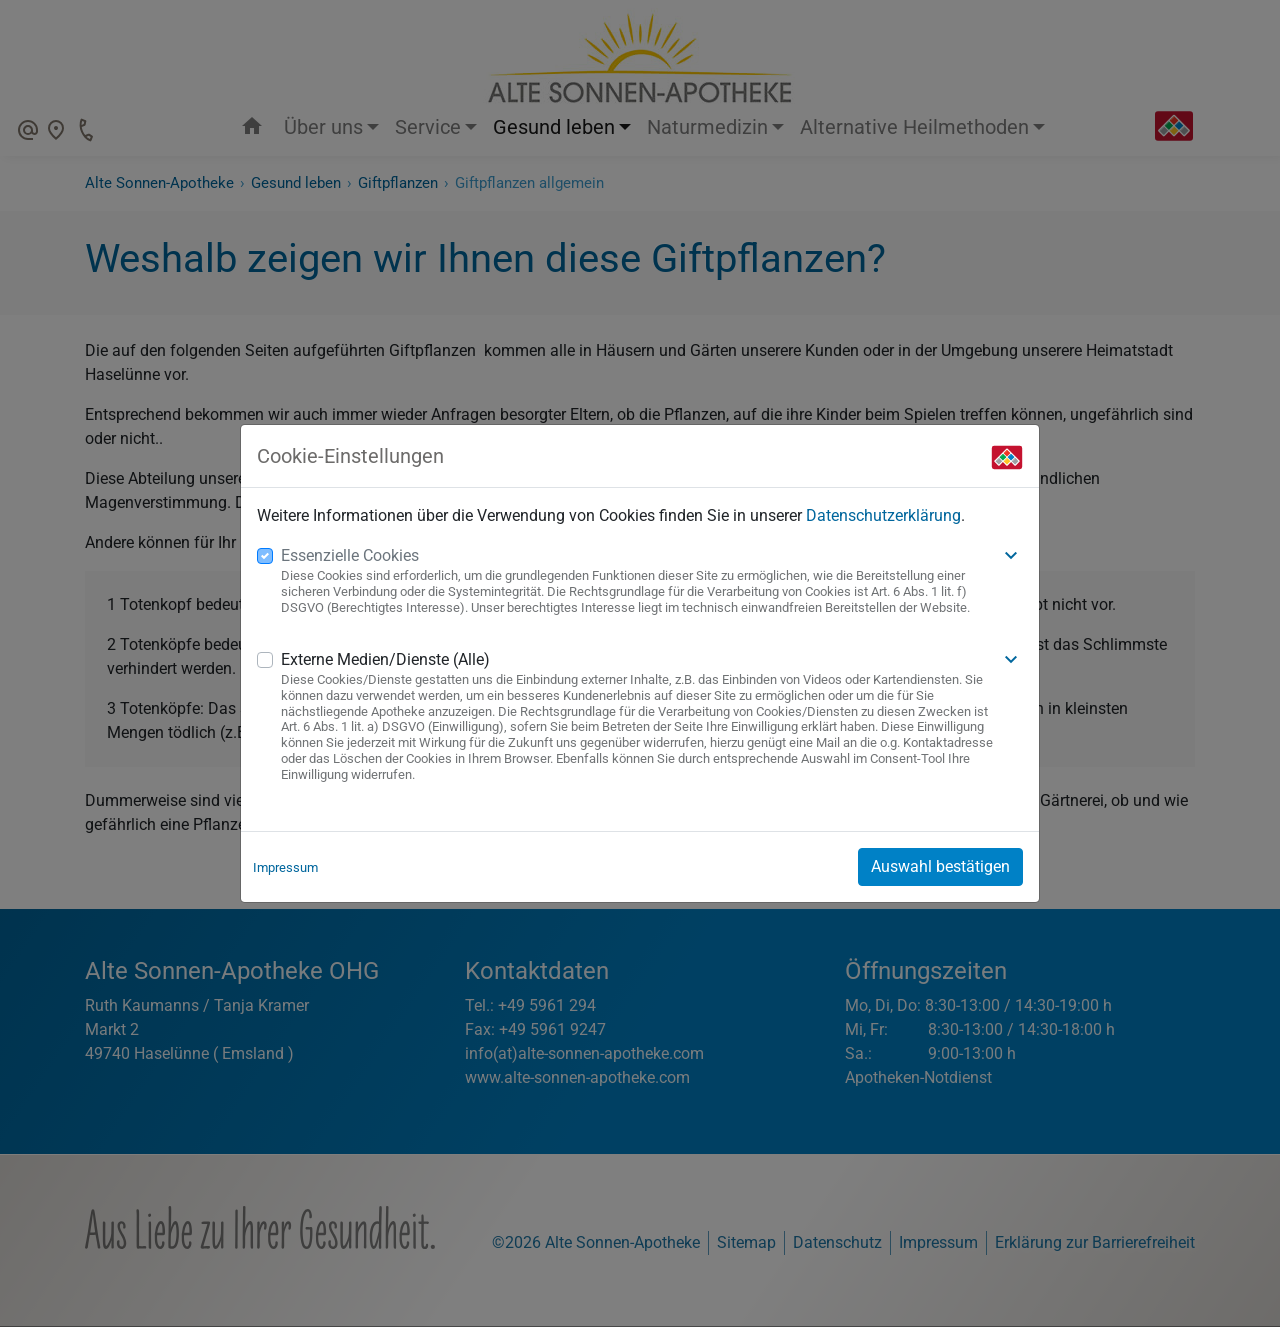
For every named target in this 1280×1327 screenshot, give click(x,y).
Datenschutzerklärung (883, 515)
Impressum (285, 867)
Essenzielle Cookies (350, 555)
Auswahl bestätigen (940, 866)
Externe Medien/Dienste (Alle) (385, 659)
